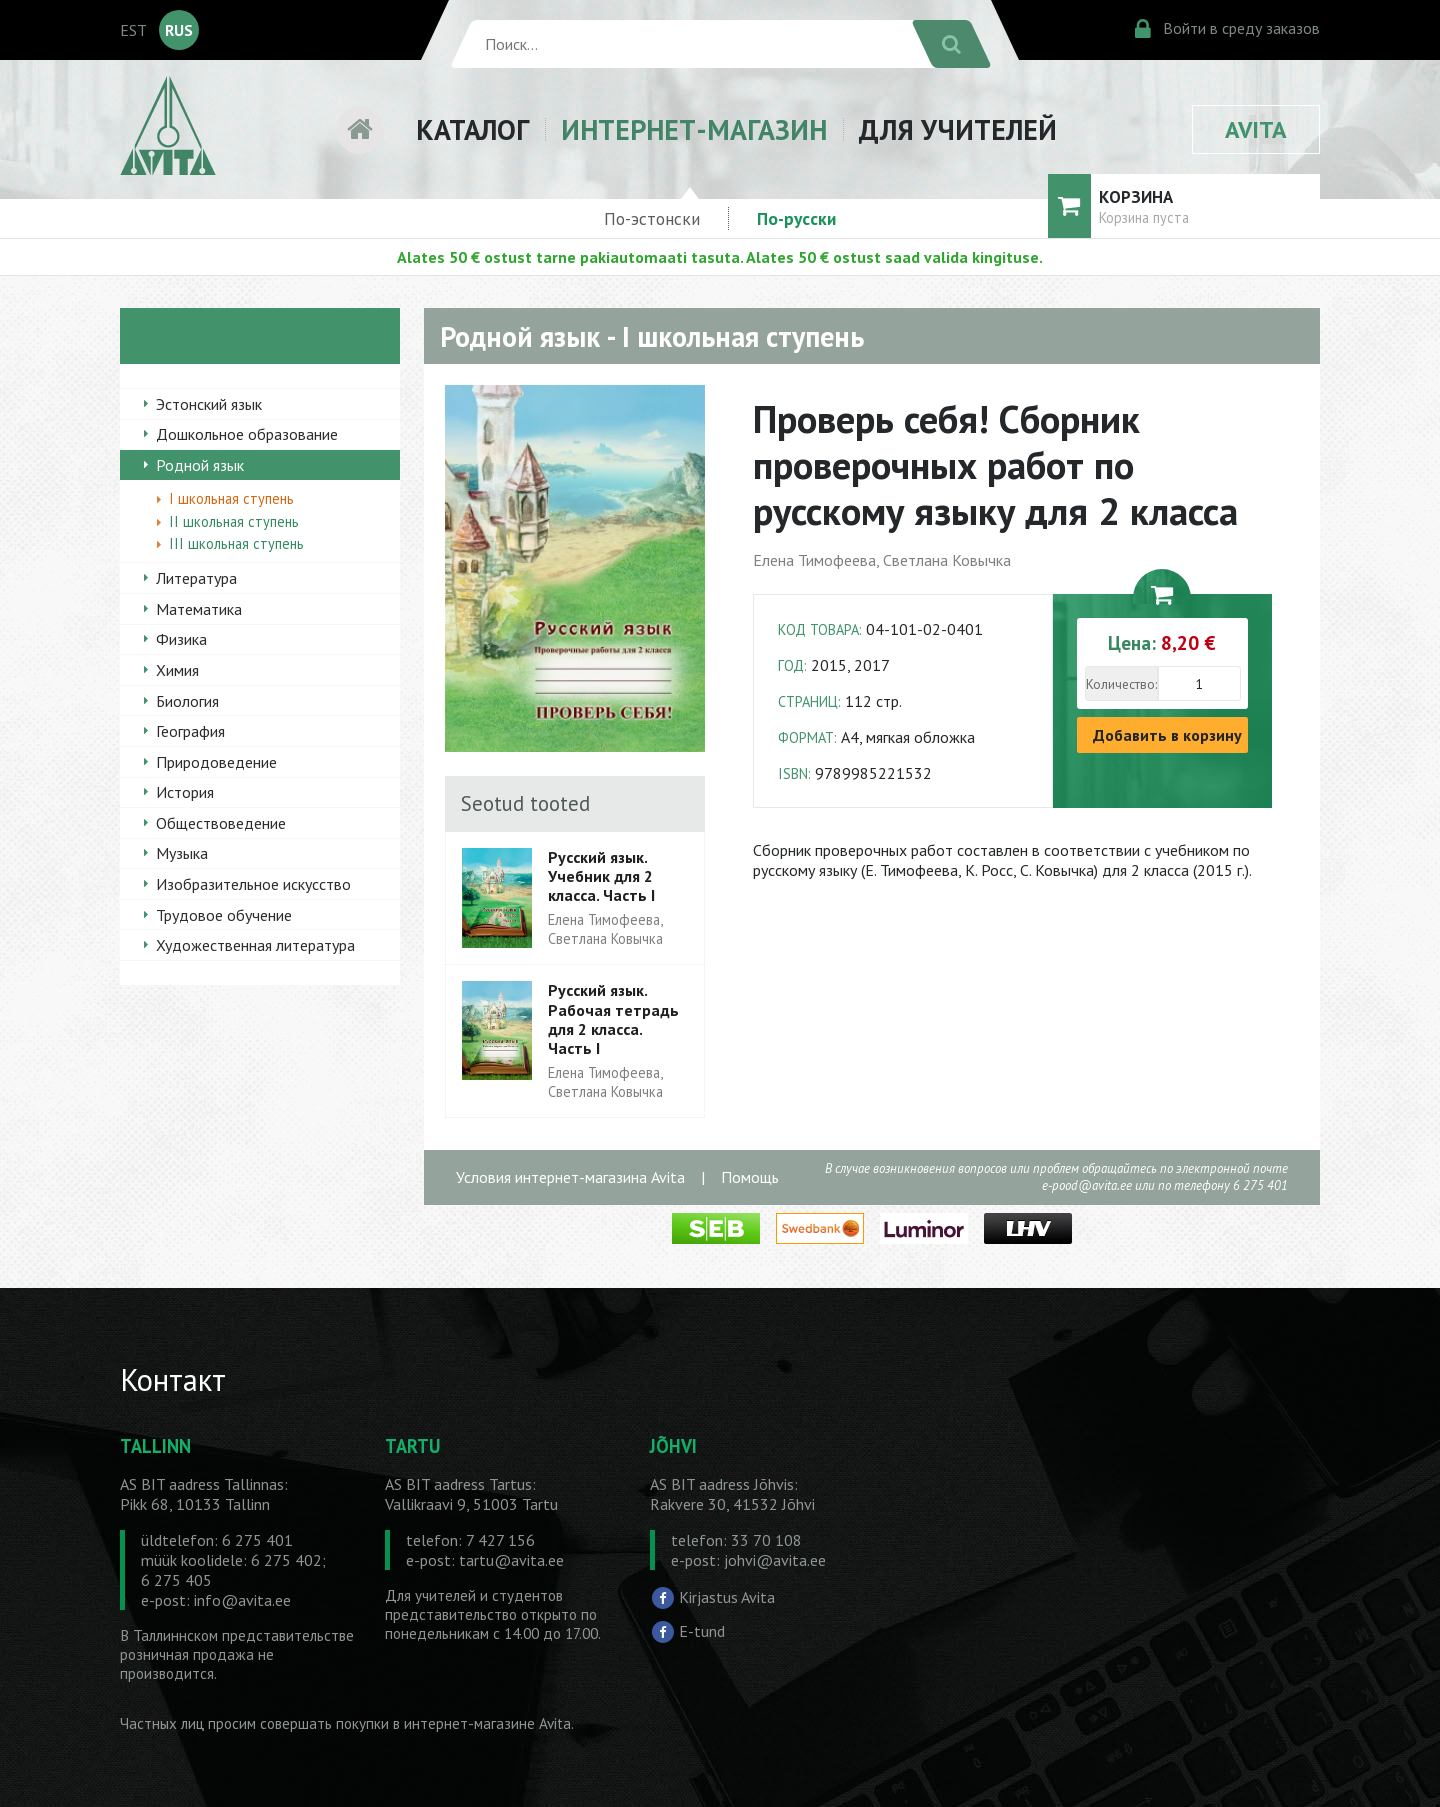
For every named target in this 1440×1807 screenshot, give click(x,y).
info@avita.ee (242, 1600)
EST (133, 30)
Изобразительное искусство (253, 884)
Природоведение (216, 762)
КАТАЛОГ (472, 129)
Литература (196, 578)
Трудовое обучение (224, 915)
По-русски (796, 218)
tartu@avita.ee (511, 1560)
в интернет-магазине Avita (482, 1723)
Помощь (750, 1177)
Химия (177, 670)
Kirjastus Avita (727, 1597)
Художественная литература (255, 945)
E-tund (702, 1631)
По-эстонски (652, 218)
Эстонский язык (209, 404)
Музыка (182, 853)
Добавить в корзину (1167, 735)
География (190, 731)
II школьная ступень (234, 521)
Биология (187, 701)
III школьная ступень (236, 543)
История (185, 792)
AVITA (1256, 129)
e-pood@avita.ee (1087, 1185)
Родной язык (200, 465)
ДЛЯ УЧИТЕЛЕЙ (958, 129)
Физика (181, 639)
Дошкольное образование (247, 434)
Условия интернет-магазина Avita (570, 1177)
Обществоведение (221, 823)
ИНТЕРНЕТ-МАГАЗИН (694, 129)
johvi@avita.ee (775, 1560)
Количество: (1121, 684)
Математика (199, 609)
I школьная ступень (231, 498)
